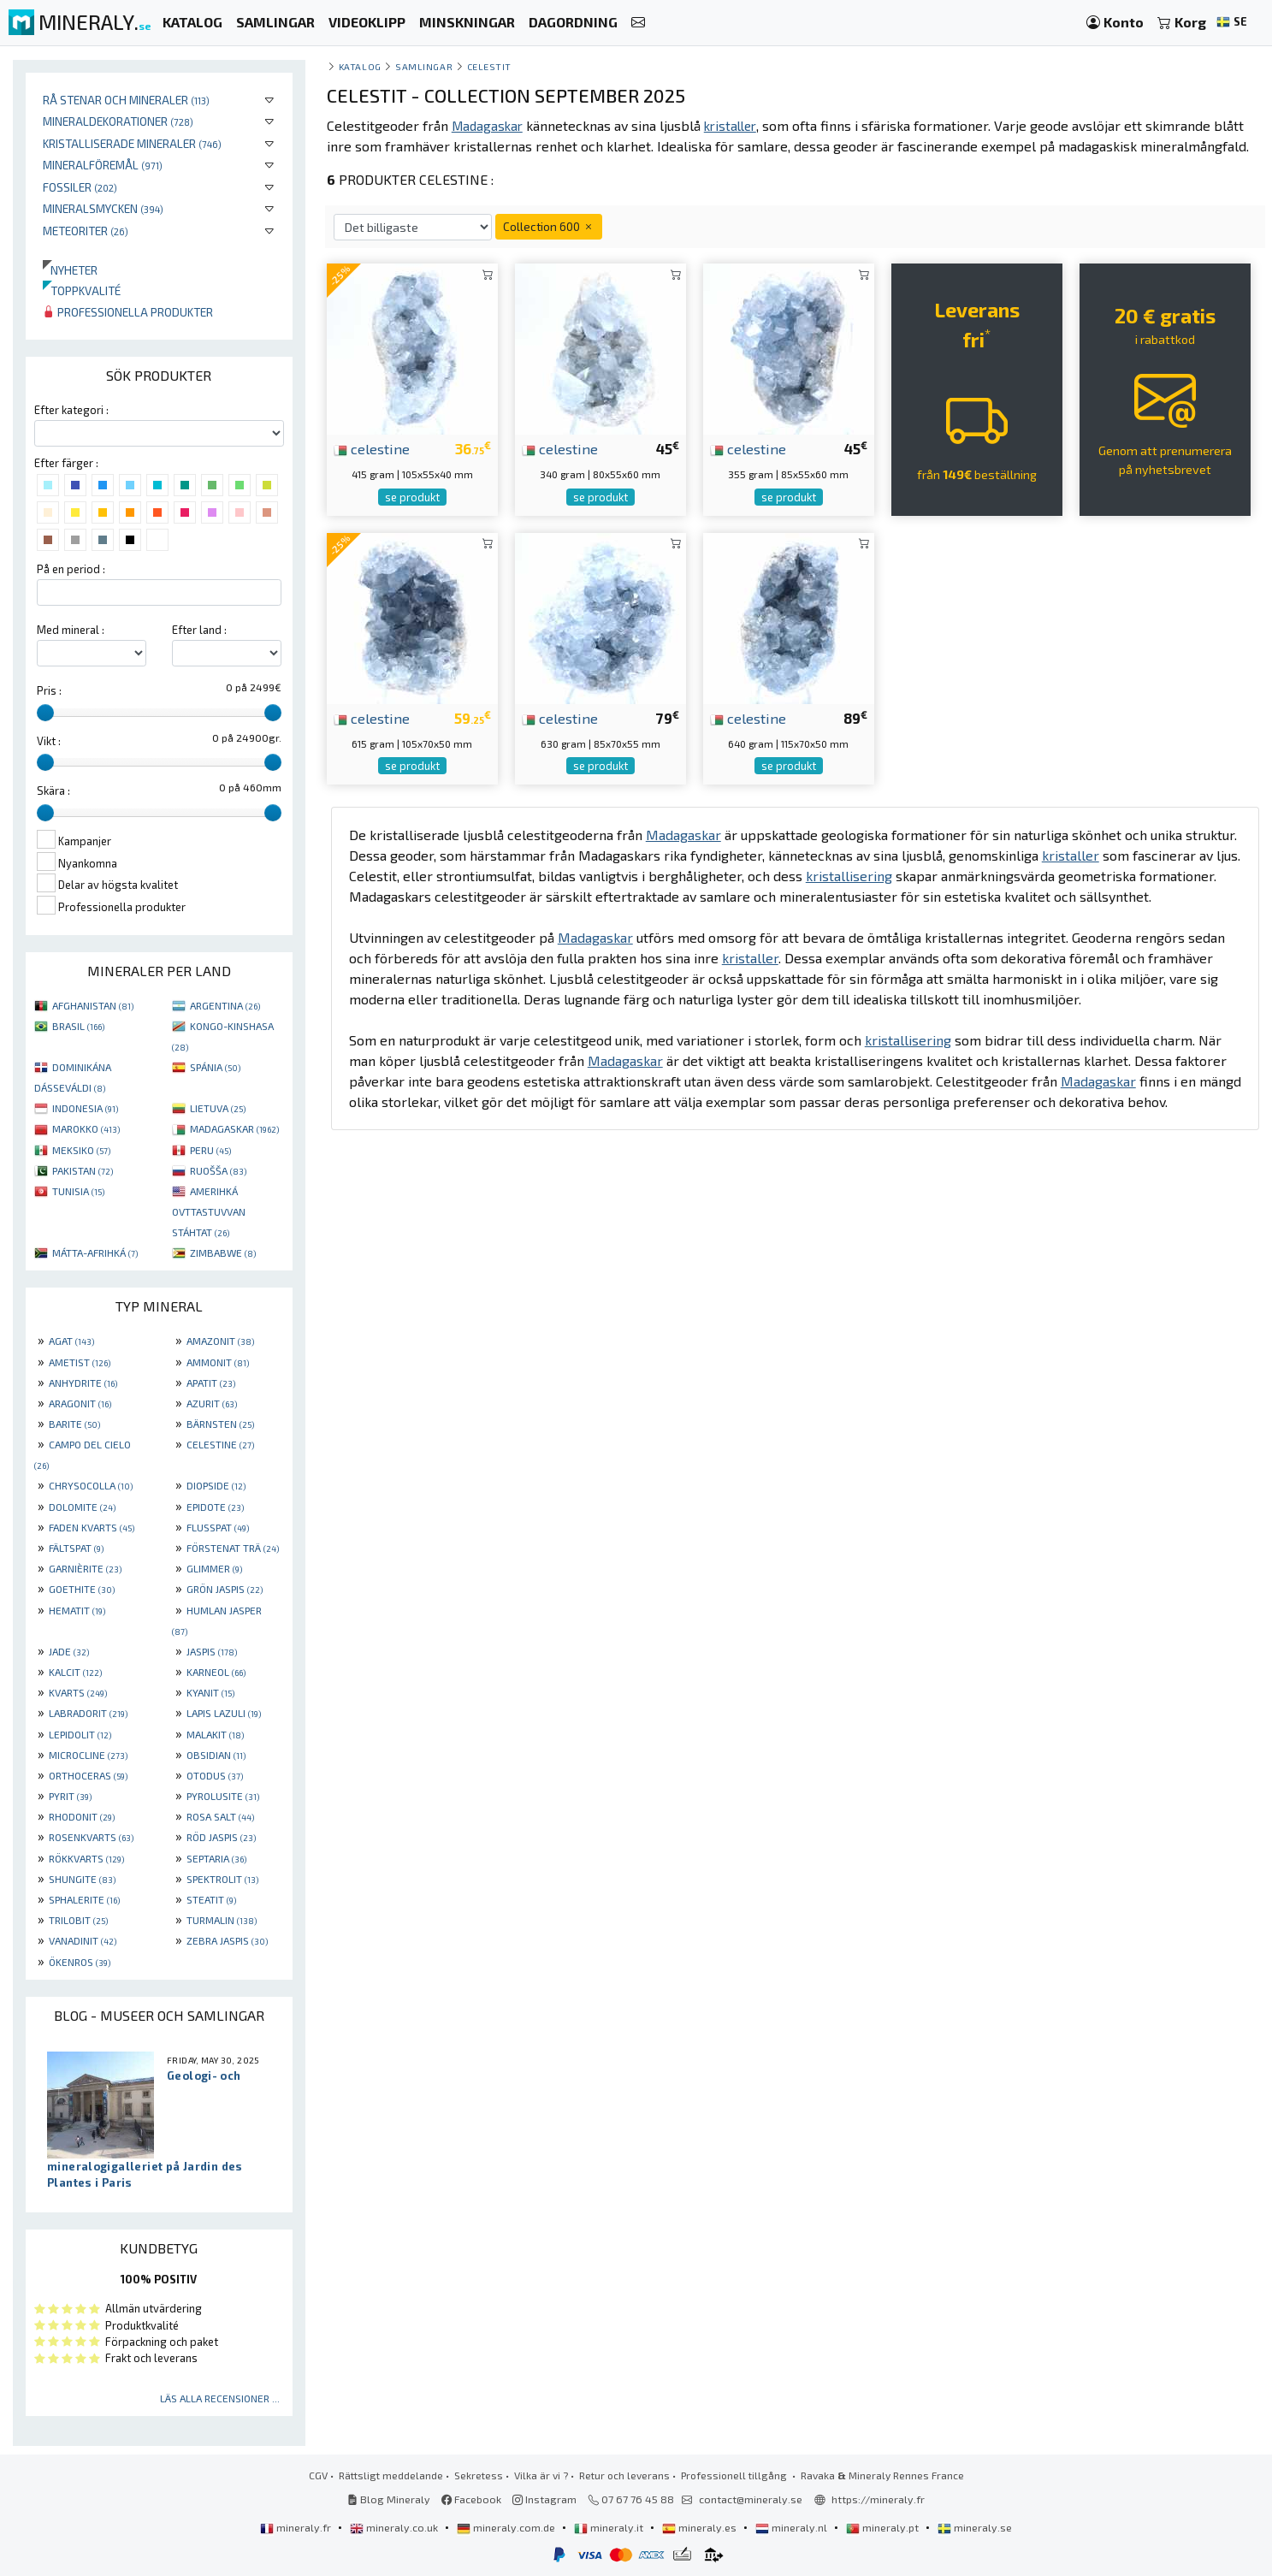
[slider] (45, 712)
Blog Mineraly (388, 2499)
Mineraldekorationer (118, 121)
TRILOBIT (78, 1920)
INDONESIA (85, 1108)
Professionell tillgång (735, 2475)
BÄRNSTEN (220, 1424)
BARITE (74, 1424)
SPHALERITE (84, 1899)
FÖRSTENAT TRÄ (232, 1548)
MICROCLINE (88, 1755)
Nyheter (70, 270)
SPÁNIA (215, 1067)
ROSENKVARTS (91, 1837)
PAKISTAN (82, 1170)
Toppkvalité (82, 290)
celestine (372, 448)
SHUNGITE (82, 1879)
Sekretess (478, 2475)
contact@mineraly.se (750, 2499)
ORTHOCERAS (88, 1775)
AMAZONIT (220, 1341)
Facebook (471, 2499)
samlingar (424, 66)
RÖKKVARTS (86, 1858)
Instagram (544, 2499)
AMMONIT (217, 1362)
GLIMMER (214, 1568)
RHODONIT (82, 1816)
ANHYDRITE (83, 1383)
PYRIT (70, 1796)
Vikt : (49, 741)
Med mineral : (70, 630)
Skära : (53, 790)
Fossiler (80, 187)
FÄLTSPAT (76, 1548)
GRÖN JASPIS (224, 1589)
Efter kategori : (71, 410)
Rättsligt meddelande (391, 2475)
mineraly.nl (792, 2527)
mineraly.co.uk (395, 2527)
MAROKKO (86, 1128)
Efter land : (199, 630)
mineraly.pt (883, 2527)
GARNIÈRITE (85, 1568)
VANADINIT (82, 1940)
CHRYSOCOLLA (91, 1485)
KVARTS (78, 1692)
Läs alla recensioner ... (220, 2398)
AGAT (71, 1341)
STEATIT (211, 1899)
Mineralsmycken (103, 208)
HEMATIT (77, 1610)
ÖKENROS (79, 1962)
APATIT (210, 1383)
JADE (69, 1651)
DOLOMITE (82, 1507)
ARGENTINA (225, 1005)
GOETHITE (82, 1589)
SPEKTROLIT (222, 1879)
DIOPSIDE (216, 1485)
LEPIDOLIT (80, 1734)
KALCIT (75, 1672)
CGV (318, 2475)
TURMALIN (221, 1920)
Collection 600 (549, 226)
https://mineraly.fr (878, 2499)
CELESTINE (220, 1444)
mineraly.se (975, 2527)
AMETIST (79, 1362)
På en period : (71, 569)
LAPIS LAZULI (223, 1713)
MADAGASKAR (234, 1128)
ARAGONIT (80, 1403)
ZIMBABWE (223, 1252)
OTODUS (214, 1775)
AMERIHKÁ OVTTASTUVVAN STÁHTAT (209, 1211)
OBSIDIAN (216, 1755)
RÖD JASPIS (221, 1837)
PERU (210, 1150)
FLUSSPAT (217, 1527)
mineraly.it (610, 2527)
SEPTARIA (216, 1858)
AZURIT (211, 1403)
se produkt (412, 497)
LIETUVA (218, 1108)
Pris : (49, 690)
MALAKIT (215, 1734)
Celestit (489, 66)
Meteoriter (85, 230)
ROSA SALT (220, 1816)
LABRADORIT (88, 1713)
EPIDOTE (215, 1507)
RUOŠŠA (218, 1170)
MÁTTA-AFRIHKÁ (95, 1252)
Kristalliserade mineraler (132, 143)
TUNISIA (78, 1191)
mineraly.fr (297, 2527)
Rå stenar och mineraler (126, 99)
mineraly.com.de (507, 2527)
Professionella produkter (128, 312)
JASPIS (211, 1651)
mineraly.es (700, 2527)
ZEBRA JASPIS (227, 1940)
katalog (360, 66)
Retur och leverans (624, 2475)
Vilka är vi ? (541, 2475)
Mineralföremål (103, 164)
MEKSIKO (81, 1150)
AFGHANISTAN (92, 1005)
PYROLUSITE (222, 1796)
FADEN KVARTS (91, 1527)
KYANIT (210, 1692)
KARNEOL (216, 1672)
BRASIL (78, 1026)
